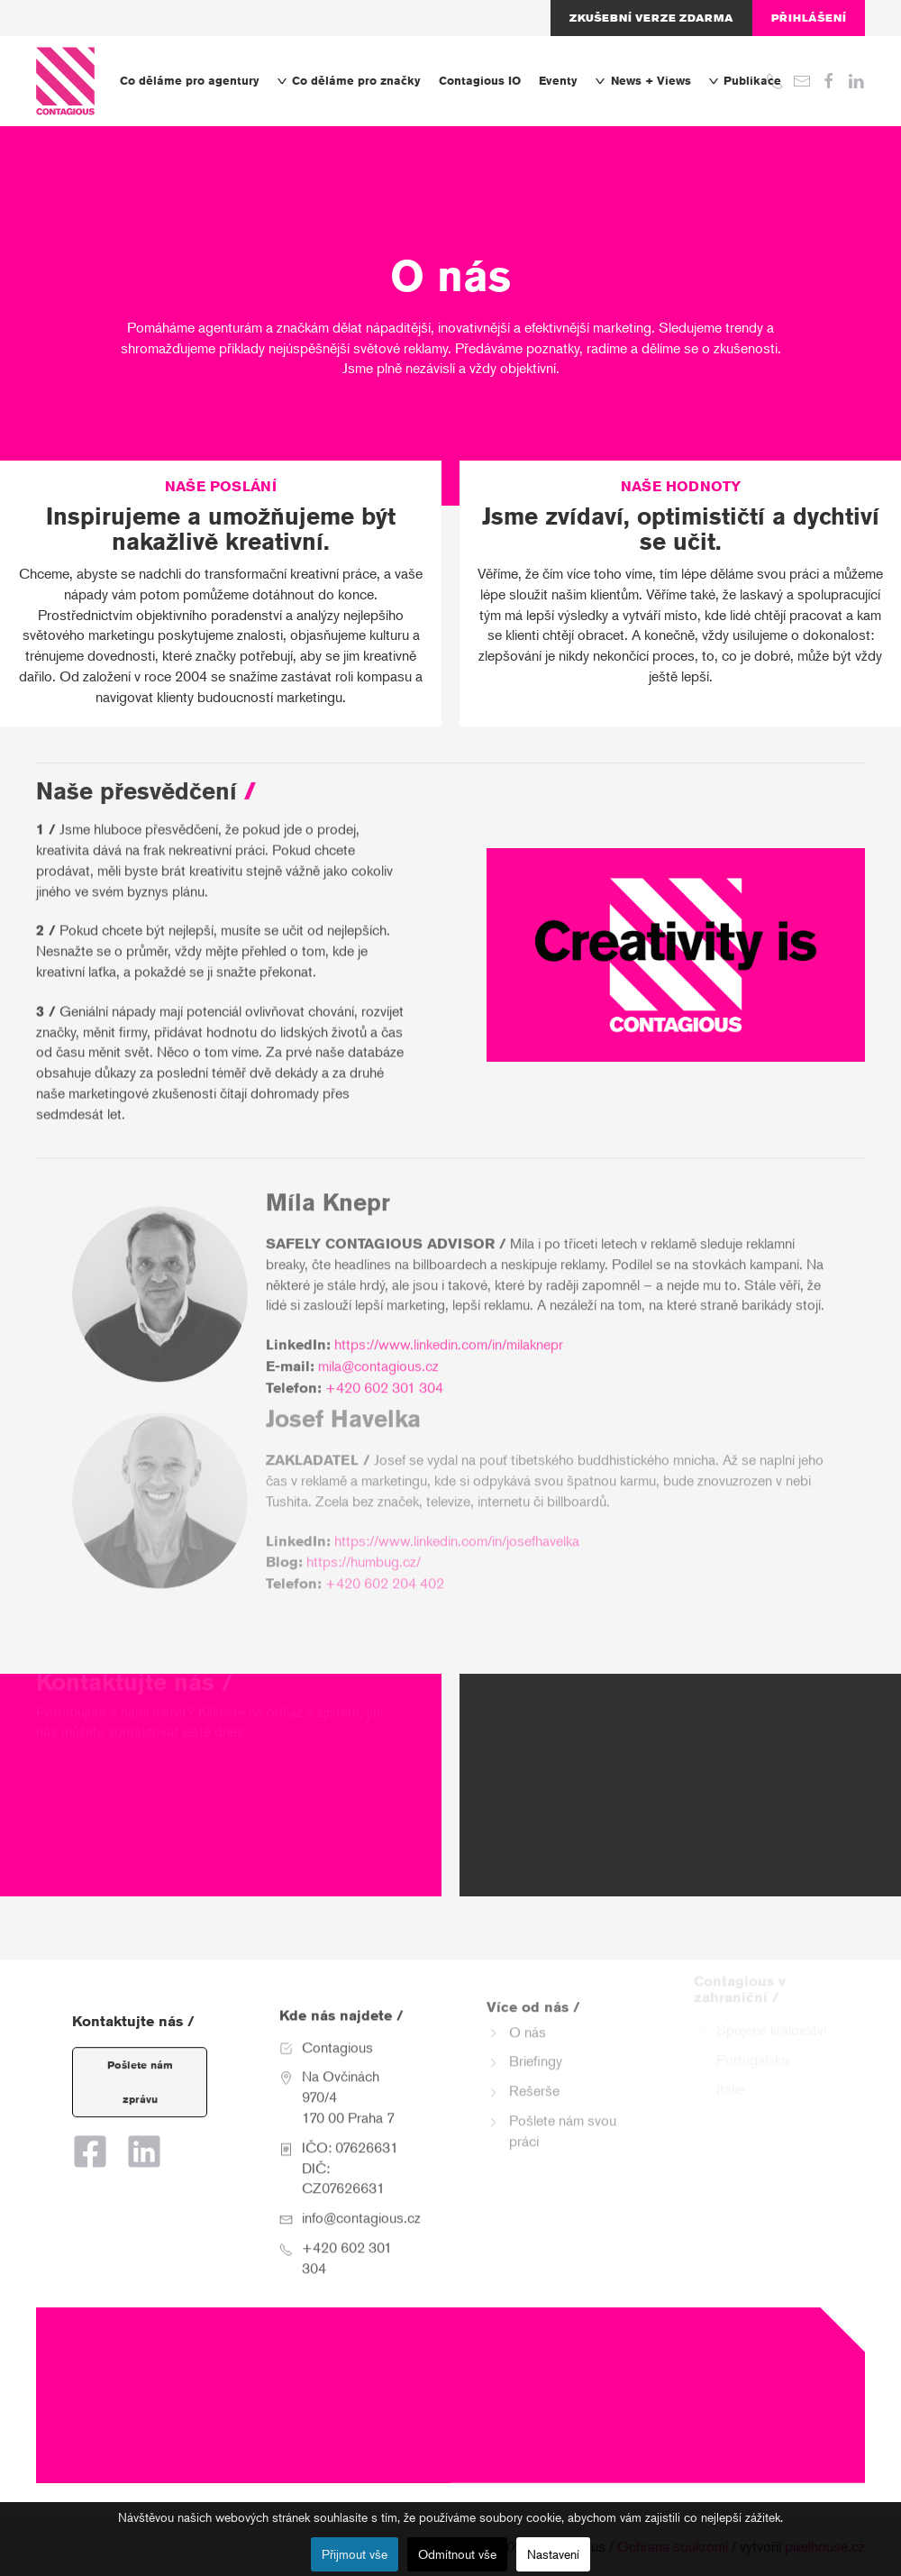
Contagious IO (480, 80)
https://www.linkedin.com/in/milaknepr (448, 1316)
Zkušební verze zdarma (651, 18)
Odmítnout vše (457, 2554)
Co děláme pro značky (349, 80)
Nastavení (553, 2554)
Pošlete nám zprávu (140, 2064)
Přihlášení (808, 18)
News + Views (643, 80)
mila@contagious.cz (378, 1338)
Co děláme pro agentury (189, 80)
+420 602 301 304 (384, 1359)
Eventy (558, 80)
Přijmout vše (354, 2554)
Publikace (745, 80)
